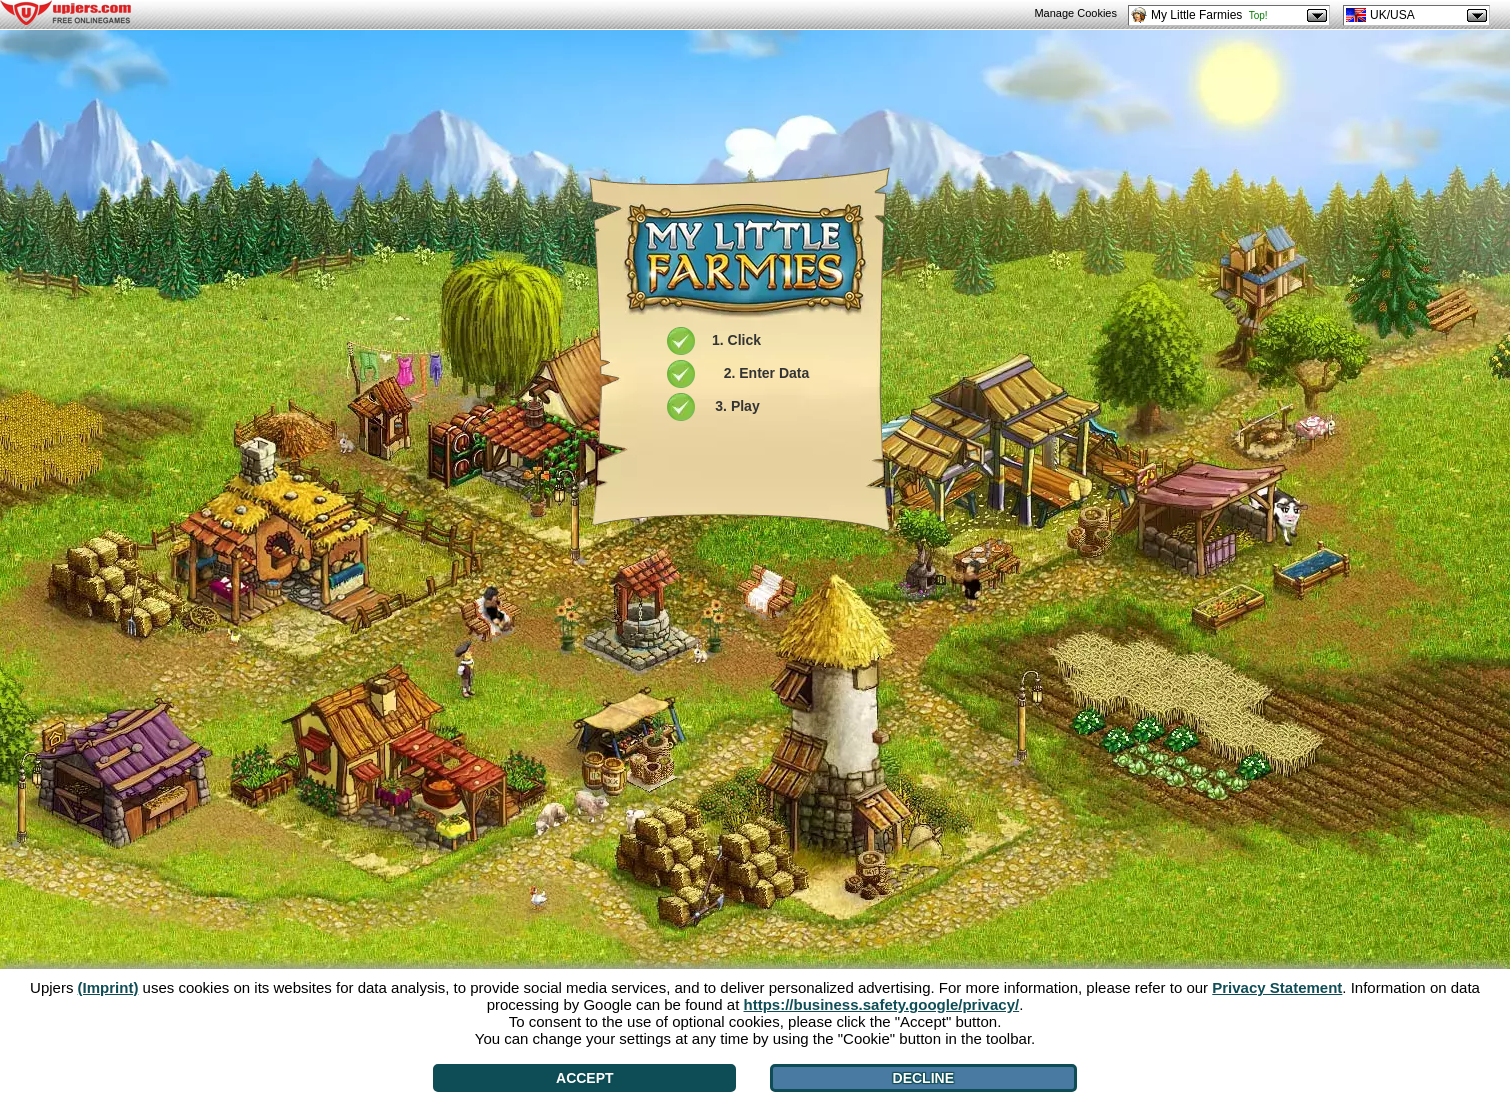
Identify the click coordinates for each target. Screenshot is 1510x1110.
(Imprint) (108, 987)
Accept (585, 1078)
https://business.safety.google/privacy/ (882, 1004)
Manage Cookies (1075, 13)
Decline (923, 1078)
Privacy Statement (1277, 987)
